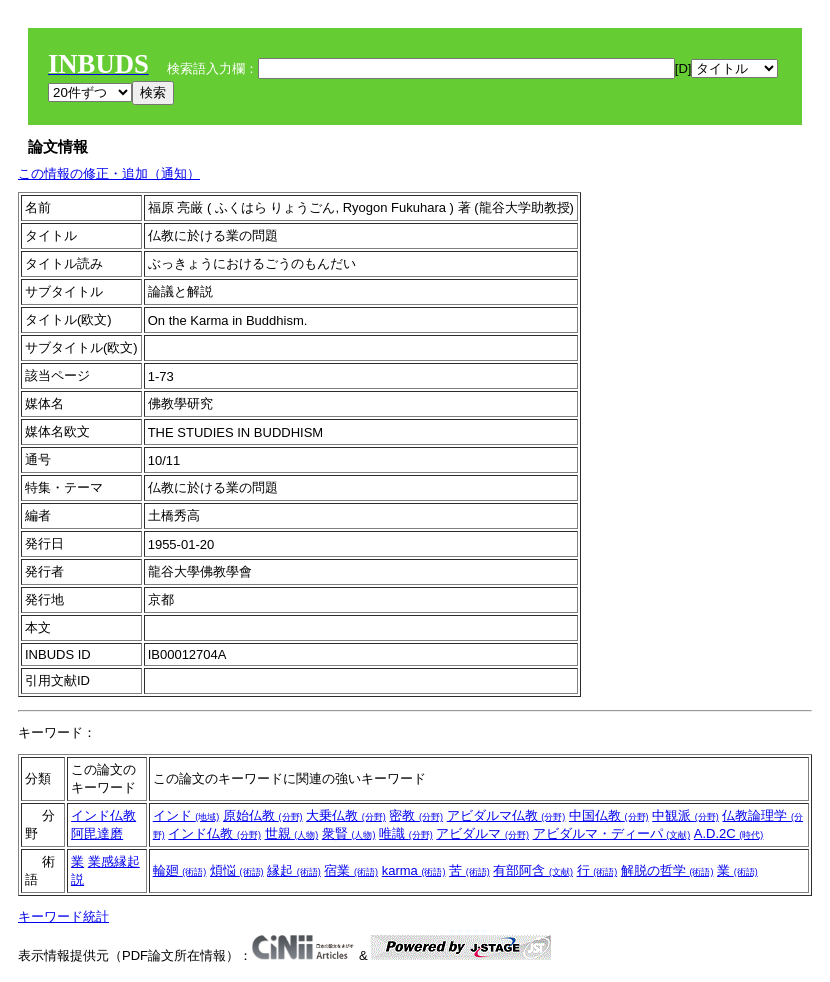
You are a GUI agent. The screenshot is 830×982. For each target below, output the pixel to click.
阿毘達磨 (97, 833)
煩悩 (237, 870)
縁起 (294, 870)
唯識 (406, 833)
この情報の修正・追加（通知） (109, 173)
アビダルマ (482, 833)
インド (186, 815)
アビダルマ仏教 (506, 815)
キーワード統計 (63, 916)
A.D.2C (729, 833)
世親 (292, 833)
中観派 (685, 815)
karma (414, 870)
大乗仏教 (346, 815)
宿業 (351, 870)
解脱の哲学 (667, 870)
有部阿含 (533, 870)
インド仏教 (103, 815)
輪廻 (180, 870)
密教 (416, 815)
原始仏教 (263, 815)
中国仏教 (609, 815)
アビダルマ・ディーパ (612, 833)
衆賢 (349, 833)
